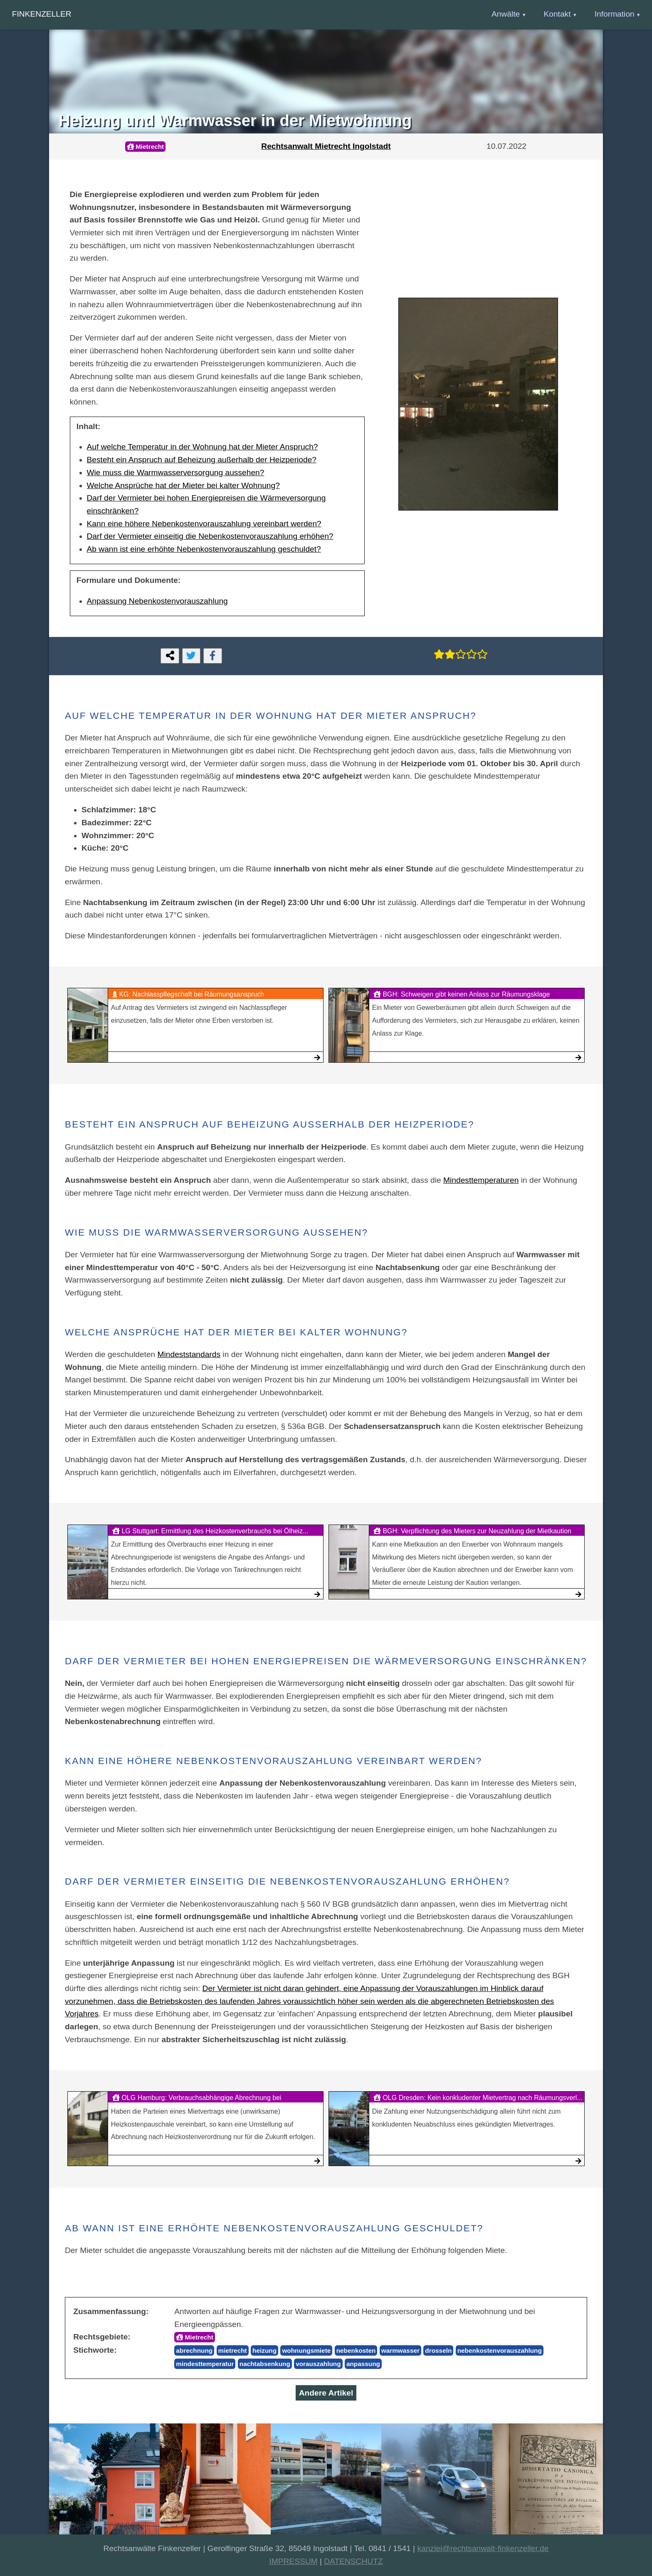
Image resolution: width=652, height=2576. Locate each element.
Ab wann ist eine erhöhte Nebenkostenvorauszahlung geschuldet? (204, 549)
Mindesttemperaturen (481, 1180)
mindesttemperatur (205, 2363)
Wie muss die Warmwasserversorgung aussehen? (175, 472)
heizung (264, 2350)
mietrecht (232, 2350)
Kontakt (556, 14)
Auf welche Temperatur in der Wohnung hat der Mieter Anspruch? (202, 446)
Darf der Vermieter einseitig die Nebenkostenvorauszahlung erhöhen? (210, 536)
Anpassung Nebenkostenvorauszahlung (157, 601)
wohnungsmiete (306, 2350)
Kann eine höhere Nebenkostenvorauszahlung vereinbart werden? (204, 523)
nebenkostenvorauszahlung (499, 2350)
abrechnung (194, 2350)
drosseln (438, 2350)
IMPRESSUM (293, 2561)
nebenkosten (356, 2350)
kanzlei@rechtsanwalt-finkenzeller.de (482, 2548)
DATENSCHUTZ (353, 2561)
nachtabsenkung (265, 2363)
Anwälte (505, 14)
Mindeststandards (189, 1354)
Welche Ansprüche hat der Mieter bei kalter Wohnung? (183, 485)
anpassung (363, 2363)
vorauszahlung (318, 2363)
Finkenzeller (42, 14)
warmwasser (400, 2350)
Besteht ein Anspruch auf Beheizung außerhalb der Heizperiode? (202, 459)
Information (615, 14)
